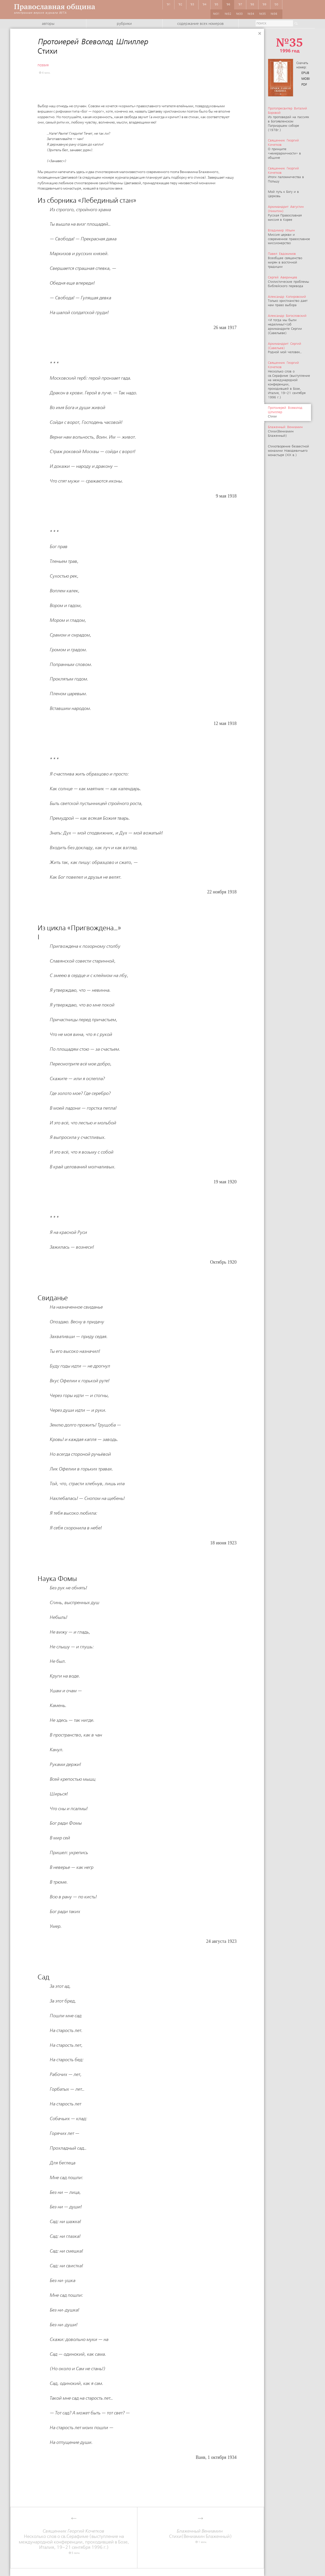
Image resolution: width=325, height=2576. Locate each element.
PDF (304, 85)
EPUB (305, 73)
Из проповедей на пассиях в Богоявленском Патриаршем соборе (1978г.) (288, 119)
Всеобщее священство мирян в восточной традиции (285, 260)
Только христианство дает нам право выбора (287, 301)
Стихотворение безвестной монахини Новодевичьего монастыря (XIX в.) (288, 451)
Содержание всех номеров (200, 24)
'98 (252, 4)
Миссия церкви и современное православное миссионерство (289, 237)
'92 (180, 4)
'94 (204, 4)
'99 (264, 4)
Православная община (54, 6)
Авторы (48, 24)
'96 (228, 4)
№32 (228, 14)
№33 (239, 14)
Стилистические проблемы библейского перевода (288, 282)
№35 (262, 14)
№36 (274, 14)
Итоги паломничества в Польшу (286, 175)
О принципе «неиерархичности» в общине (284, 149)
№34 (251, 14)
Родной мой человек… (285, 348)
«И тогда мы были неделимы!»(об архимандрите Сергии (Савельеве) (287, 324)
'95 (216, 4)
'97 (240, 4)
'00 (276, 4)
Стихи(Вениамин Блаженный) (286, 431)
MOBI (305, 79)
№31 (216, 14)
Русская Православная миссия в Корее (286, 213)
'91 (169, 4)
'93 (192, 4)
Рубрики (124, 24)
